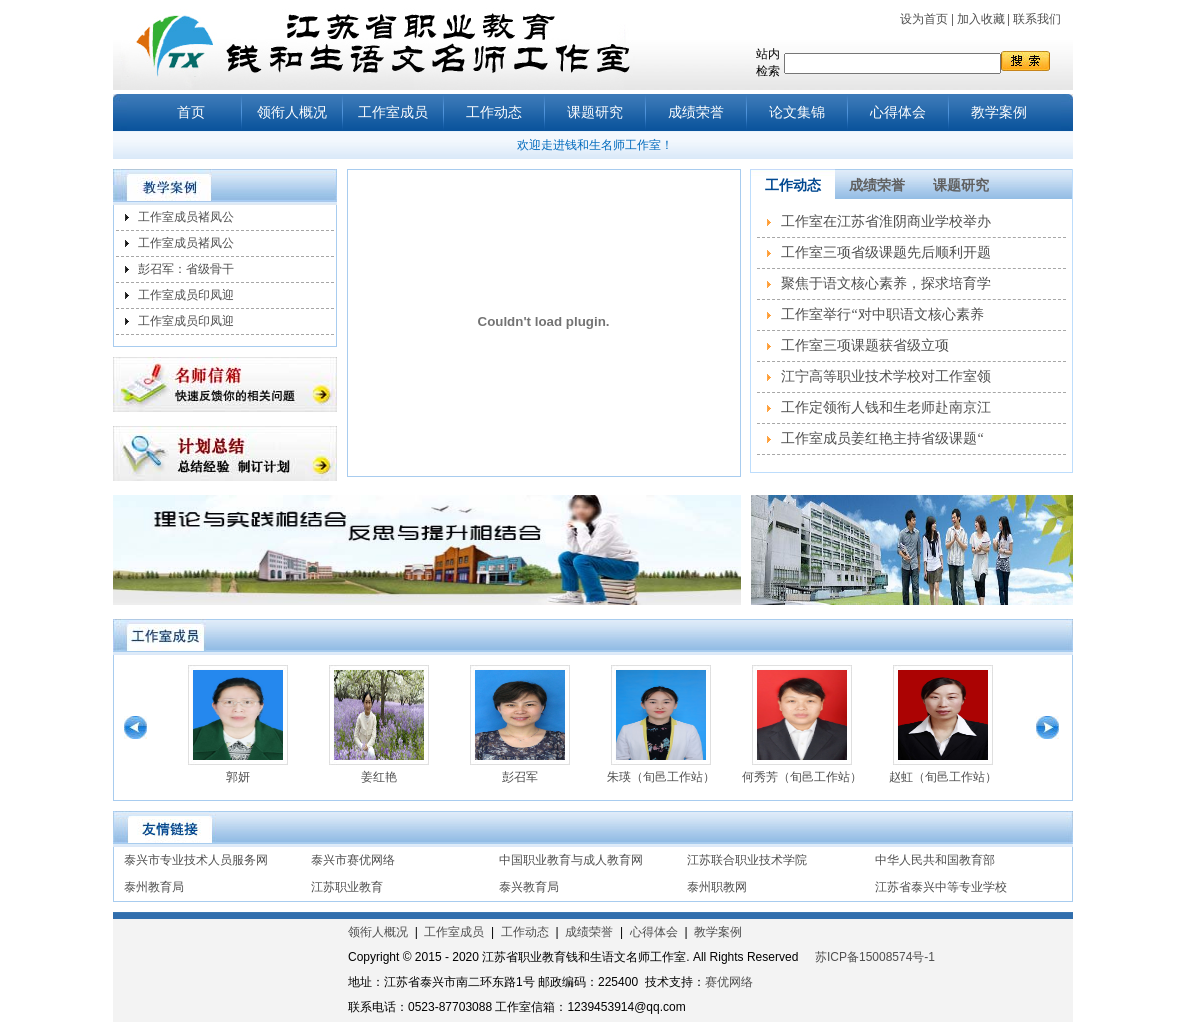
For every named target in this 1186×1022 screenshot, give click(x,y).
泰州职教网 (717, 887)
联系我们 (1037, 19)
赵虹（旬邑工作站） (943, 777)
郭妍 (238, 777)
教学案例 (999, 112)
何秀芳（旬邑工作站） (802, 777)
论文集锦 (797, 112)
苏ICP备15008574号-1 (875, 957)
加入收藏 (981, 19)
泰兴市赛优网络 (353, 860)
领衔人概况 (292, 112)
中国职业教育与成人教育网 (571, 860)
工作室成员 (393, 112)
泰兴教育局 (529, 887)
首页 (191, 112)
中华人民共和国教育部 (935, 860)
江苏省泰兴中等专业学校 (941, 887)
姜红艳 (379, 777)
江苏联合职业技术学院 (747, 860)
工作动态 (494, 112)
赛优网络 (729, 982)
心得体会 (898, 112)
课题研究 (595, 112)
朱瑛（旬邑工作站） (661, 777)
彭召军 (520, 777)
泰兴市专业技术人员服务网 (196, 860)
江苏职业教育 (347, 887)
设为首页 (924, 19)
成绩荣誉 (696, 112)
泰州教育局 (154, 887)
